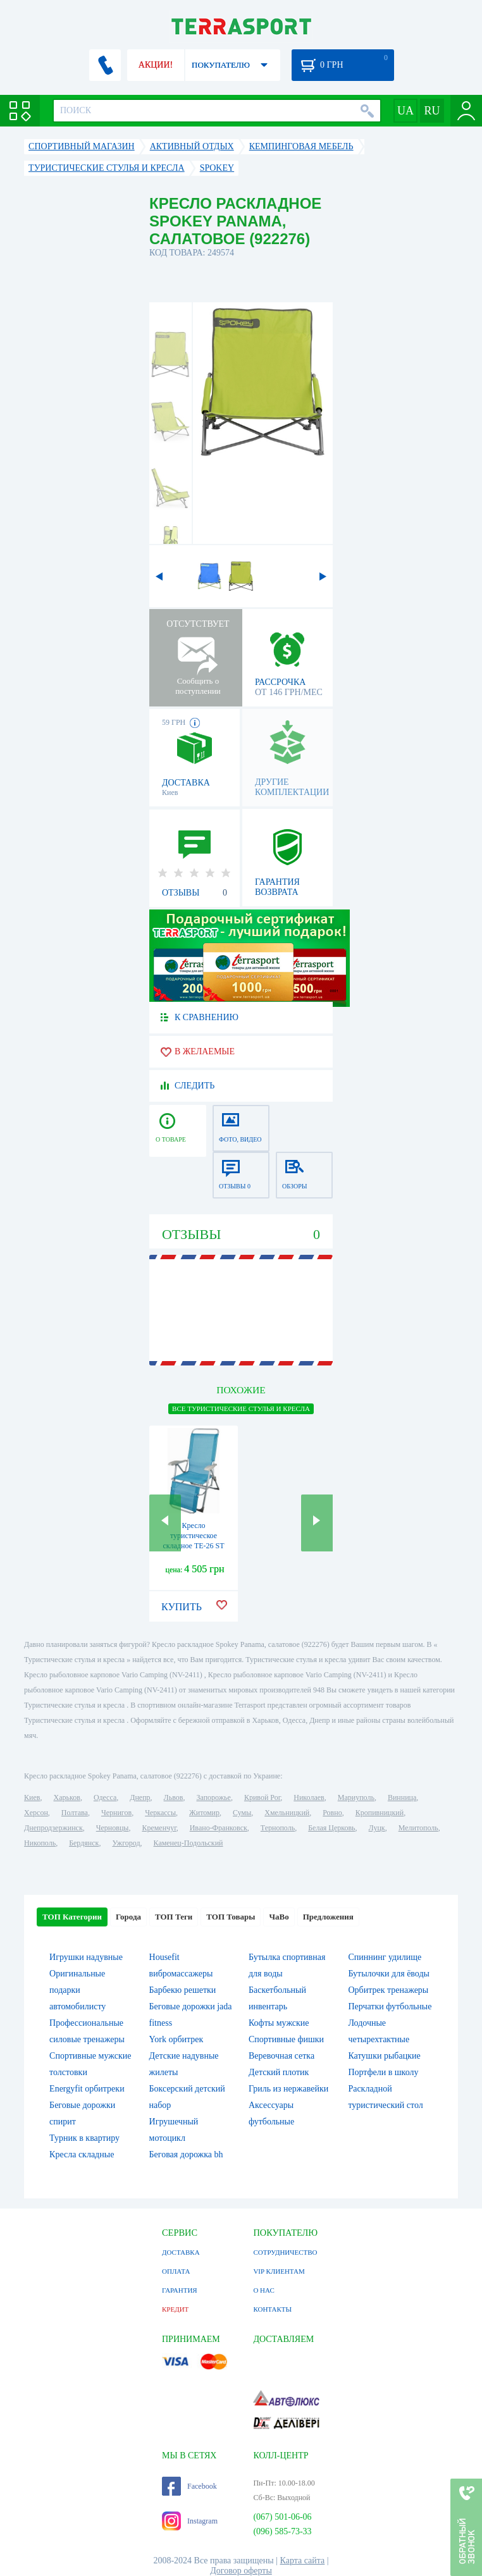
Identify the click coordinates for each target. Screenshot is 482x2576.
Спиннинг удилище (384, 1957)
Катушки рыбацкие (384, 2056)
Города (128, 1916)
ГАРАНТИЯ (179, 2290)
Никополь (40, 1843)
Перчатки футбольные (389, 2006)
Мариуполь (356, 1797)
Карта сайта (302, 2560)
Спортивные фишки (286, 2039)
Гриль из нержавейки (288, 2088)
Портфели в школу (383, 2072)
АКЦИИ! (156, 65)
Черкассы (160, 1812)
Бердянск (84, 1843)
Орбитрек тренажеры (388, 1990)
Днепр (140, 1797)
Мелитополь (418, 1827)
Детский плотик (279, 2072)
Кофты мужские (279, 2023)
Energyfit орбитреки (87, 2088)
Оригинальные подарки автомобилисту (77, 1990)
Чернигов (116, 1812)
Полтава (74, 1812)
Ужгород (126, 1843)
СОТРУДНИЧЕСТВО (285, 2252)
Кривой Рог (262, 1797)
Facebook (189, 2486)
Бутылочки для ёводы (388, 1973)
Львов (173, 1797)
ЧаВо (278, 1916)
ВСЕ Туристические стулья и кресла (241, 1408)
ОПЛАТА (176, 2271)
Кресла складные (81, 2154)
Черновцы (112, 1827)
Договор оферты (241, 2570)
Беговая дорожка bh (186, 2154)
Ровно (332, 1812)
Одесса (105, 1797)
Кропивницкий (379, 1812)
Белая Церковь (331, 1827)
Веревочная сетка (281, 2056)
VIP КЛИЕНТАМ (278, 2271)
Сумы (242, 1812)
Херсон (36, 1812)
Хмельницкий (286, 1812)
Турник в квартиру (84, 2138)
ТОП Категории (72, 1916)
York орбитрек (176, 2039)
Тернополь (278, 1827)
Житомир (204, 1812)
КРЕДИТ (175, 2309)
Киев (32, 1797)
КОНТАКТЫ (272, 2309)
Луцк (377, 1827)
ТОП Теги (173, 1916)
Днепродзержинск (53, 1827)
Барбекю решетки (182, 1990)
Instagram (190, 2520)
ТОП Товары (230, 1916)
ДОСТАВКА (181, 2252)
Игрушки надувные (86, 1957)
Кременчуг (159, 1827)
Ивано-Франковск (218, 1827)
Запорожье (213, 1797)
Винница (402, 1797)
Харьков (67, 1797)
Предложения (328, 1916)
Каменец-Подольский (188, 1843)
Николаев (309, 1797)
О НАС (263, 2290)
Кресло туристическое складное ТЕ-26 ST (193, 1535)
